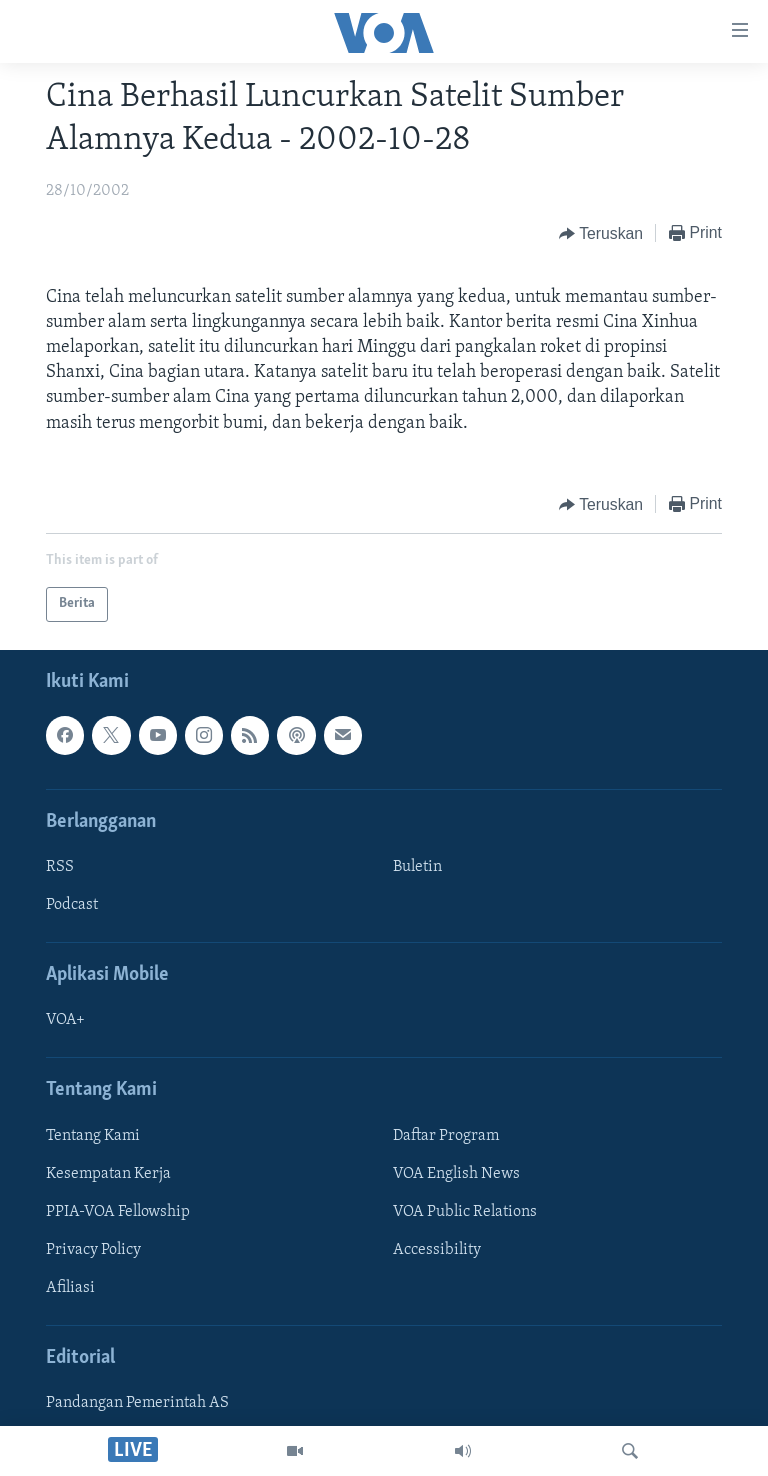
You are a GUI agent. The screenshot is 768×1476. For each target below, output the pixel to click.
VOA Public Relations (465, 1212)
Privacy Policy (93, 1250)
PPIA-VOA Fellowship (118, 1212)
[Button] (601, 234)
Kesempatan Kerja (108, 1174)
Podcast (72, 905)
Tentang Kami (93, 1136)
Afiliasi (70, 1288)
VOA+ (65, 1020)
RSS (60, 867)
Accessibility (437, 1250)
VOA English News (456, 1174)
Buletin (417, 867)
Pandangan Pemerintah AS (137, 1403)
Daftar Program (446, 1136)
